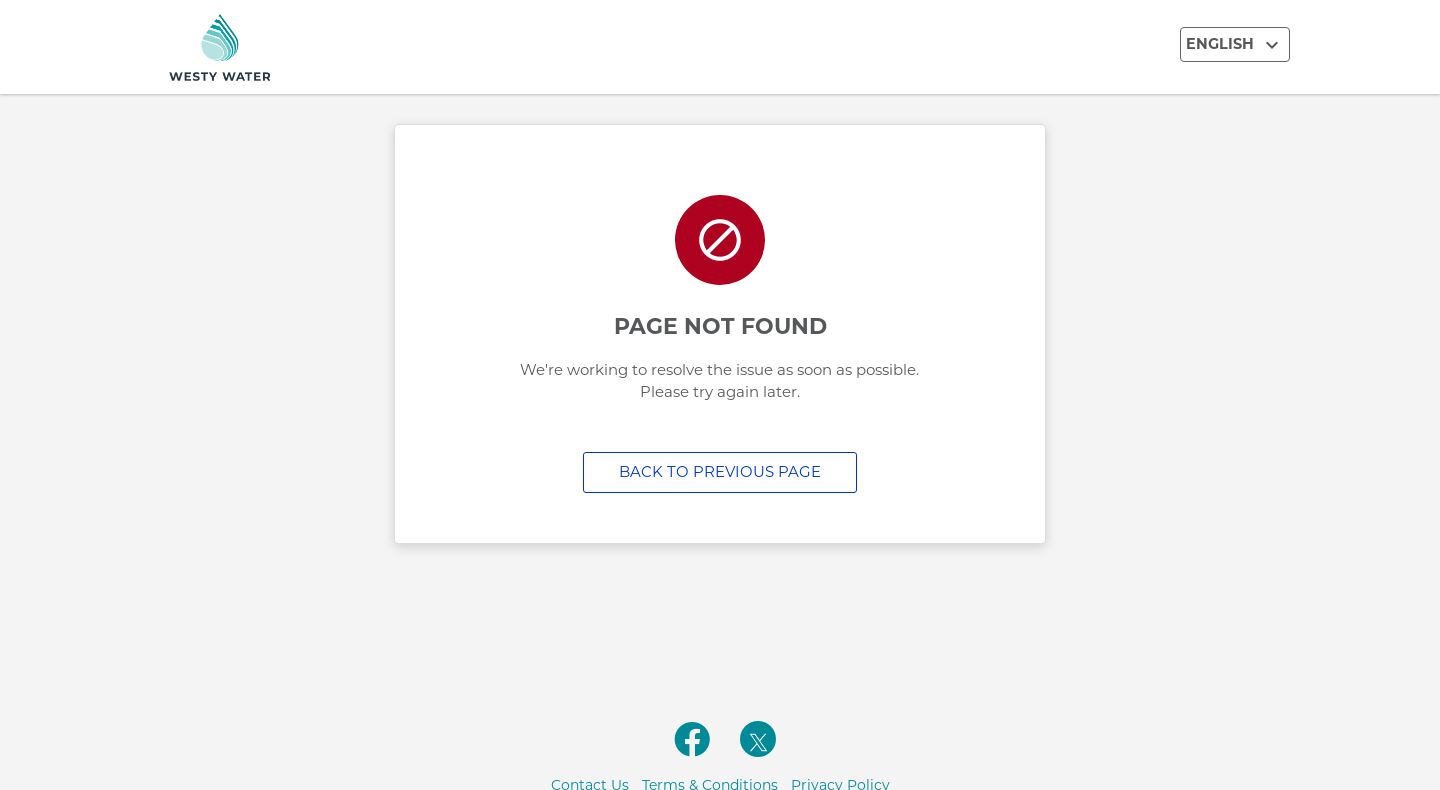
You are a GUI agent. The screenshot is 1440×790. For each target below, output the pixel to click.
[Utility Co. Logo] (330, 47)
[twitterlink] (758, 739)
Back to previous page (720, 471)
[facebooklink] (692, 750)
